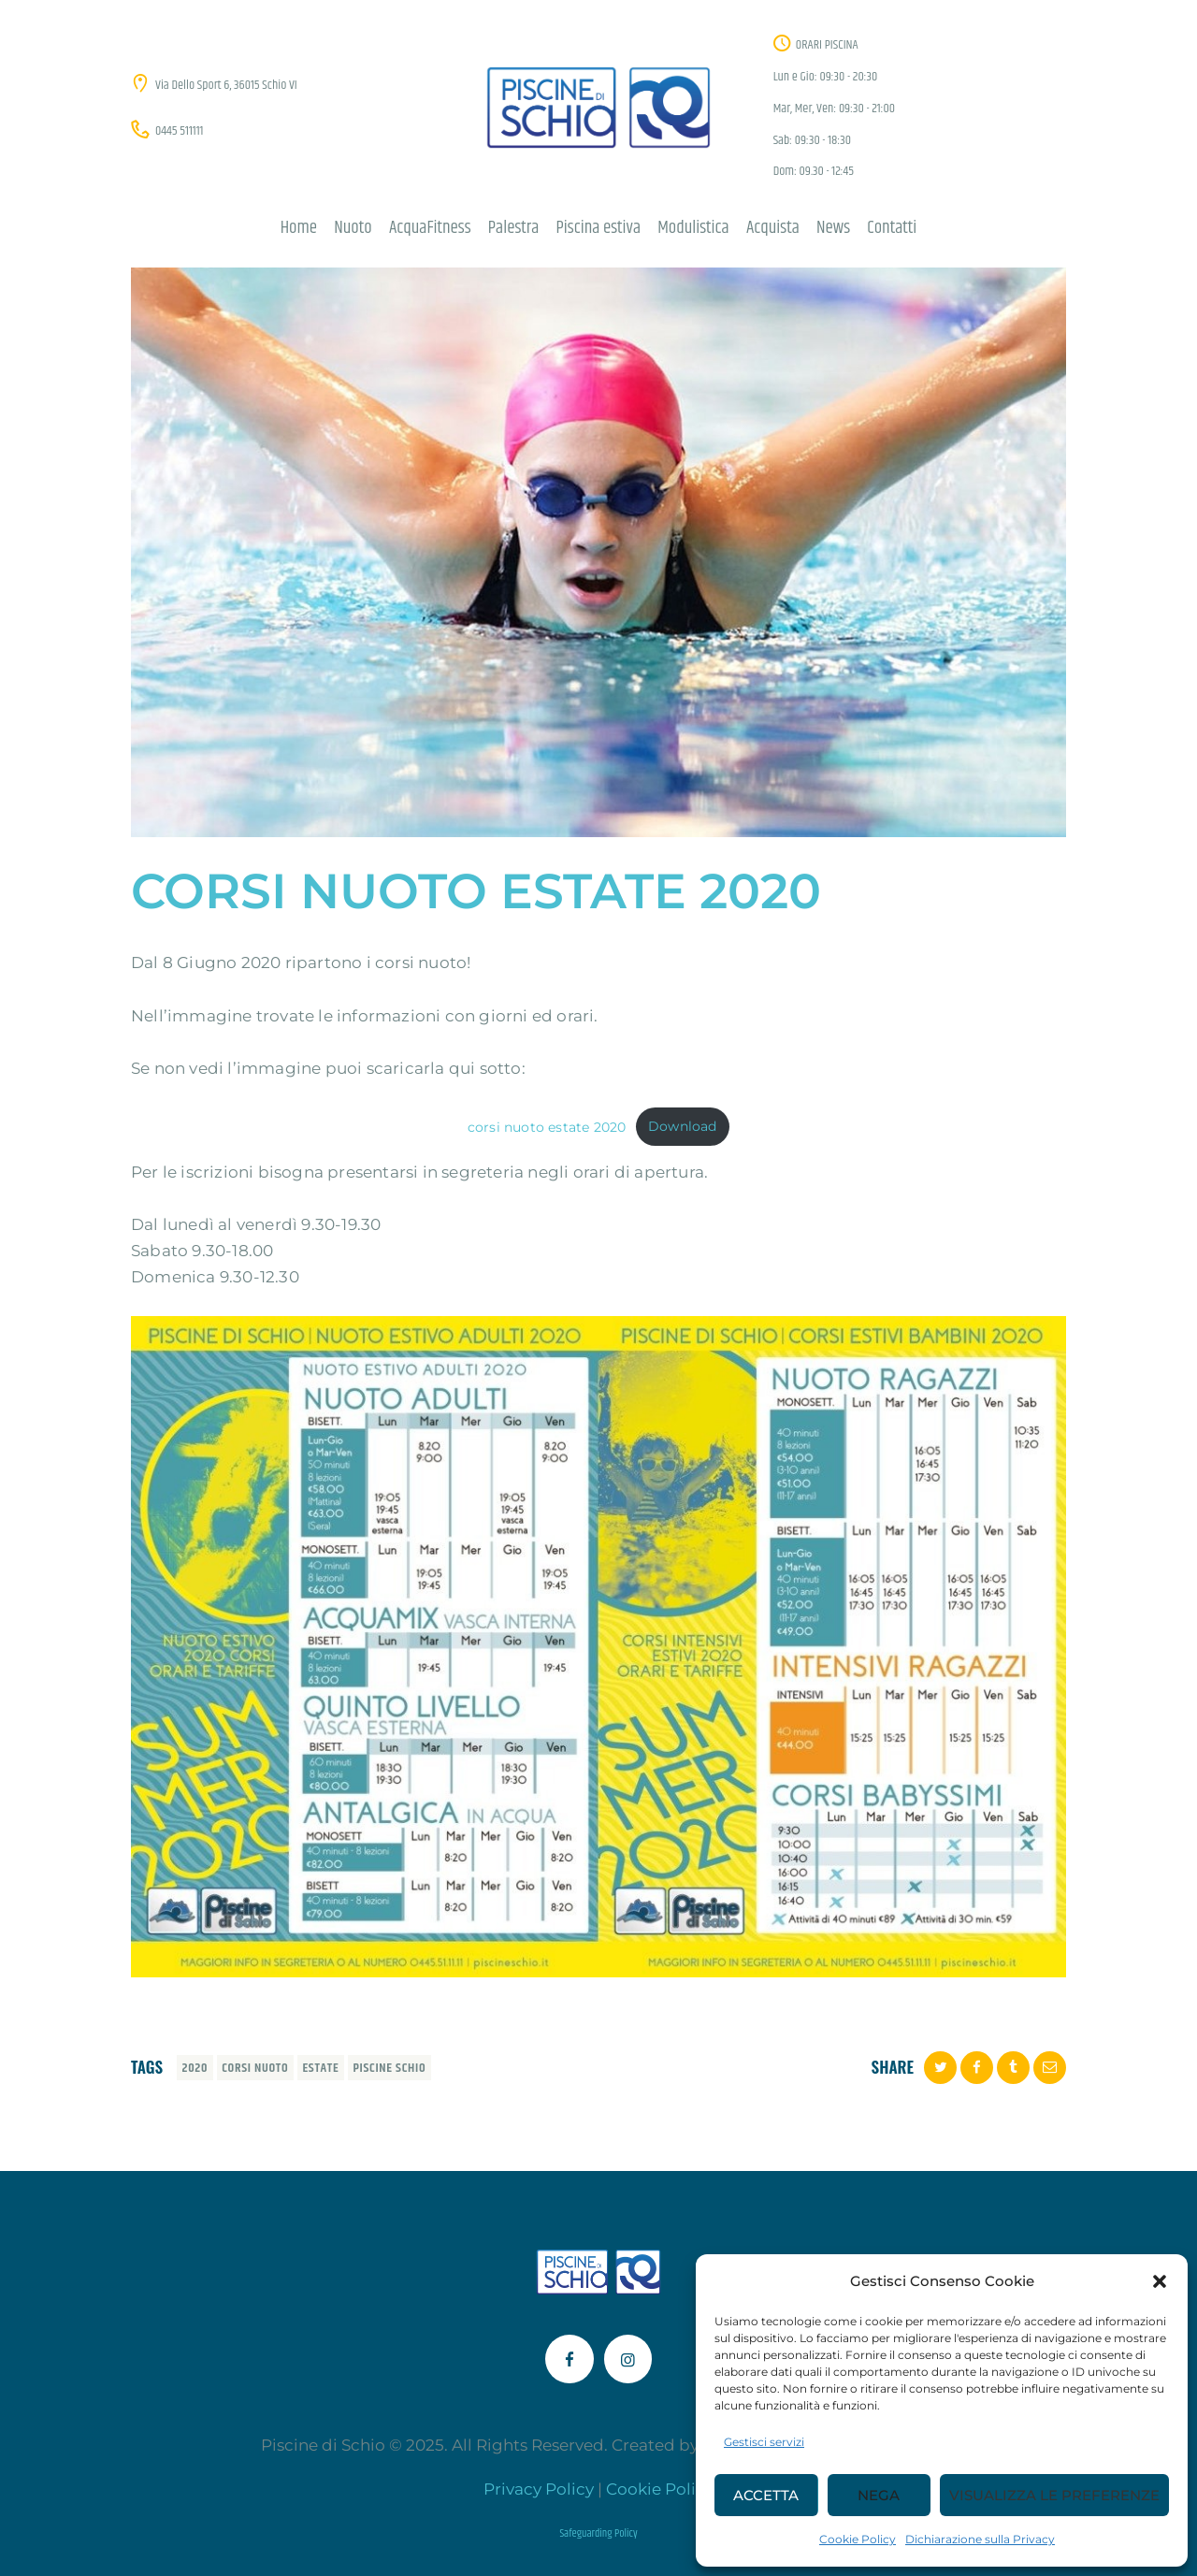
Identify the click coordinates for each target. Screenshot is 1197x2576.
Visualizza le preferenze (1054, 2495)
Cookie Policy (857, 2539)
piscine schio (389, 2068)
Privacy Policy (538, 2489)
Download (682, 1126)
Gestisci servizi (764, 2442)
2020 (195, 2068)
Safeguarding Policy (598, 2533)
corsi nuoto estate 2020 (547, 1126)
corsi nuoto (255, 2068)
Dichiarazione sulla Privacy (980, 2539)
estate (320, 2068)
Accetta (766, 2495)
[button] (1159, 2281)
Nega (879, 2495)
